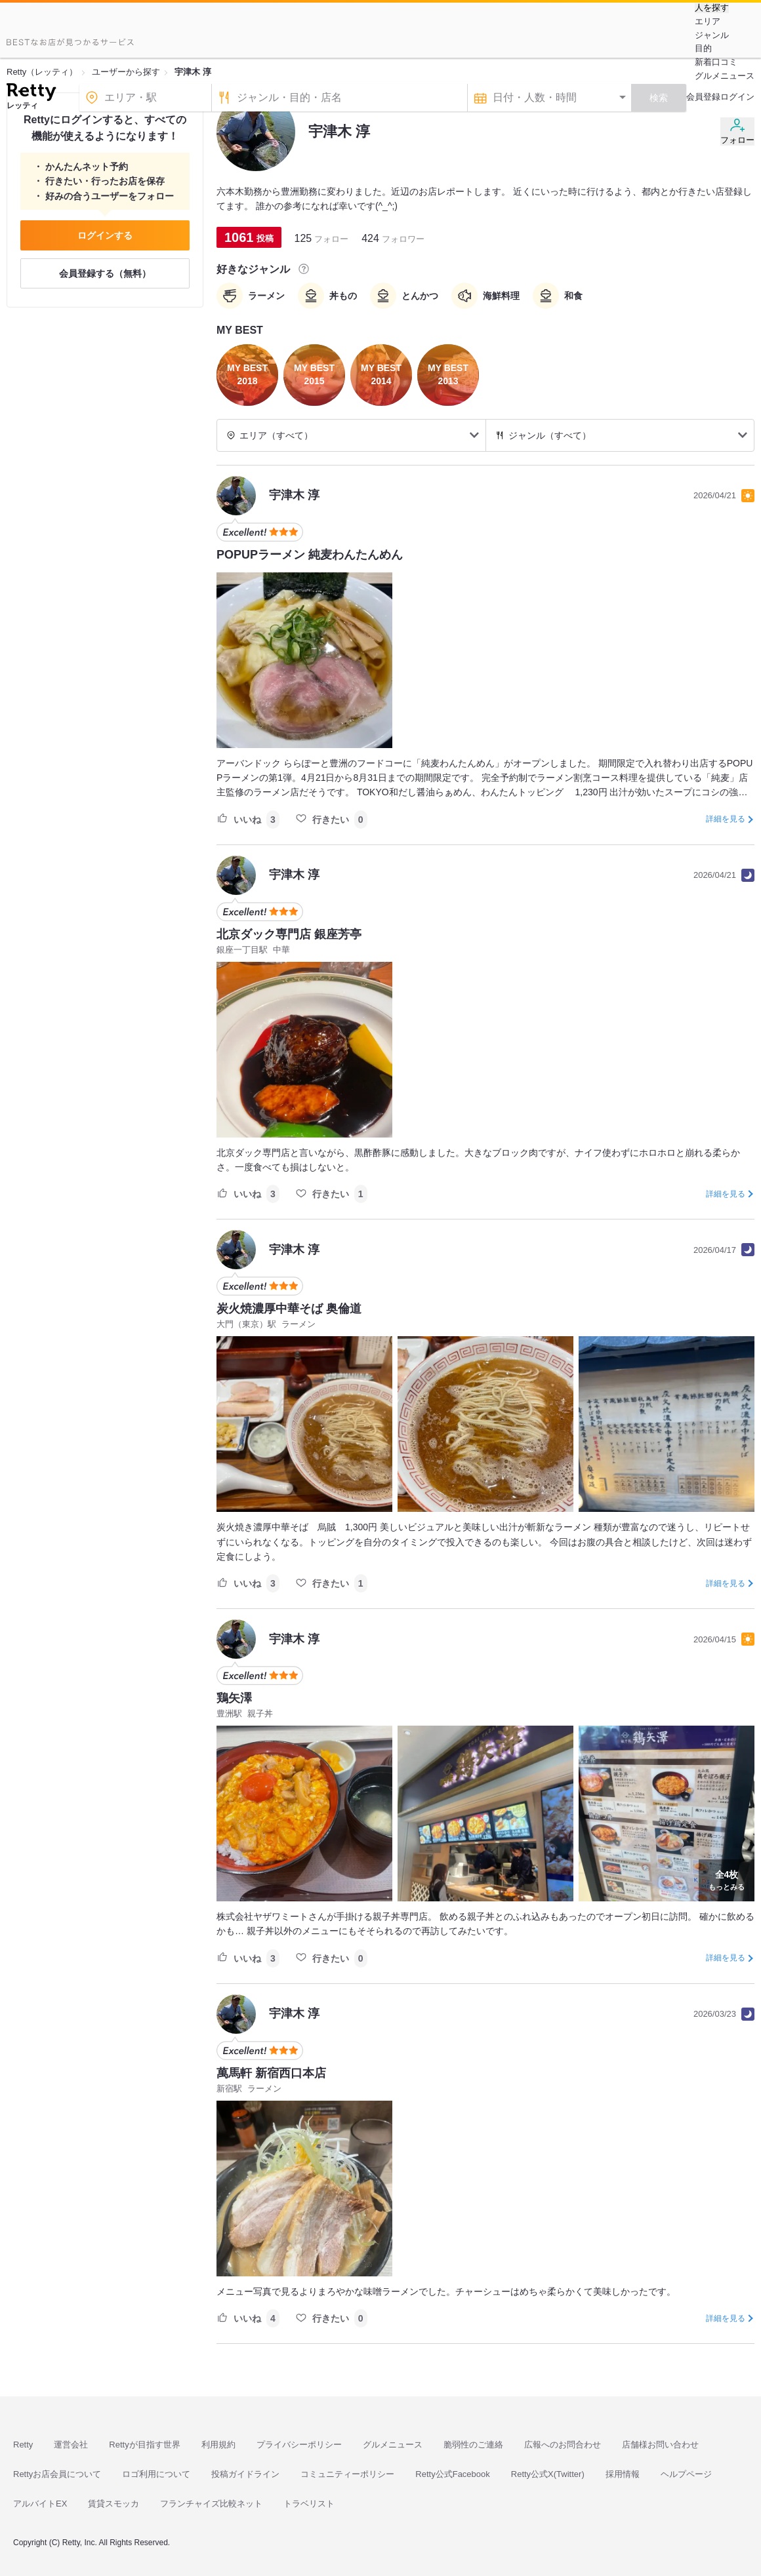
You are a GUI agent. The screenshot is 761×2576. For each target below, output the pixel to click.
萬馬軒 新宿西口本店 (271, 2073)
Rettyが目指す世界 (144, 2444)
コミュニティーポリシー (347, 2474)
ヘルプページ (686, 2474)
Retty (23, 2444)
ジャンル (712, 35)
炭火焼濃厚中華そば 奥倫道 (288, 1308)
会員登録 (703, 97)
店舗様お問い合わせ (660, 2444)
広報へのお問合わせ (562, 2444)
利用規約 (218, 2444)
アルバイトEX (40, 2503)
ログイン (737, 97)
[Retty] (31, 93)
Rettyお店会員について (57, 2474)
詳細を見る (725, 818)
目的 (703, 48)
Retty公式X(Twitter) (548, 2474)
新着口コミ (716, 62)
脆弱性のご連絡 (473, 2444)
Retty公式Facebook (452, 2474)
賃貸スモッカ (113, 2503)
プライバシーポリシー (299, 2444)
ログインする (105, 235)
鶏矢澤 (234, 1698)
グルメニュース (724, 76)
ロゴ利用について (156, 2474)
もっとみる (727, 1879)
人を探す (712, 7)
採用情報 (623, 2474)
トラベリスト (309, 2503)
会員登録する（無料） (105, 273)
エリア (707, 21)
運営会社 (71, 2444)
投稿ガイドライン (245, 2474)
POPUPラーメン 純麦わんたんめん (309, 554)
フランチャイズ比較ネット (211, 2503)
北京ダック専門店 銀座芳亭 (288, 934)
